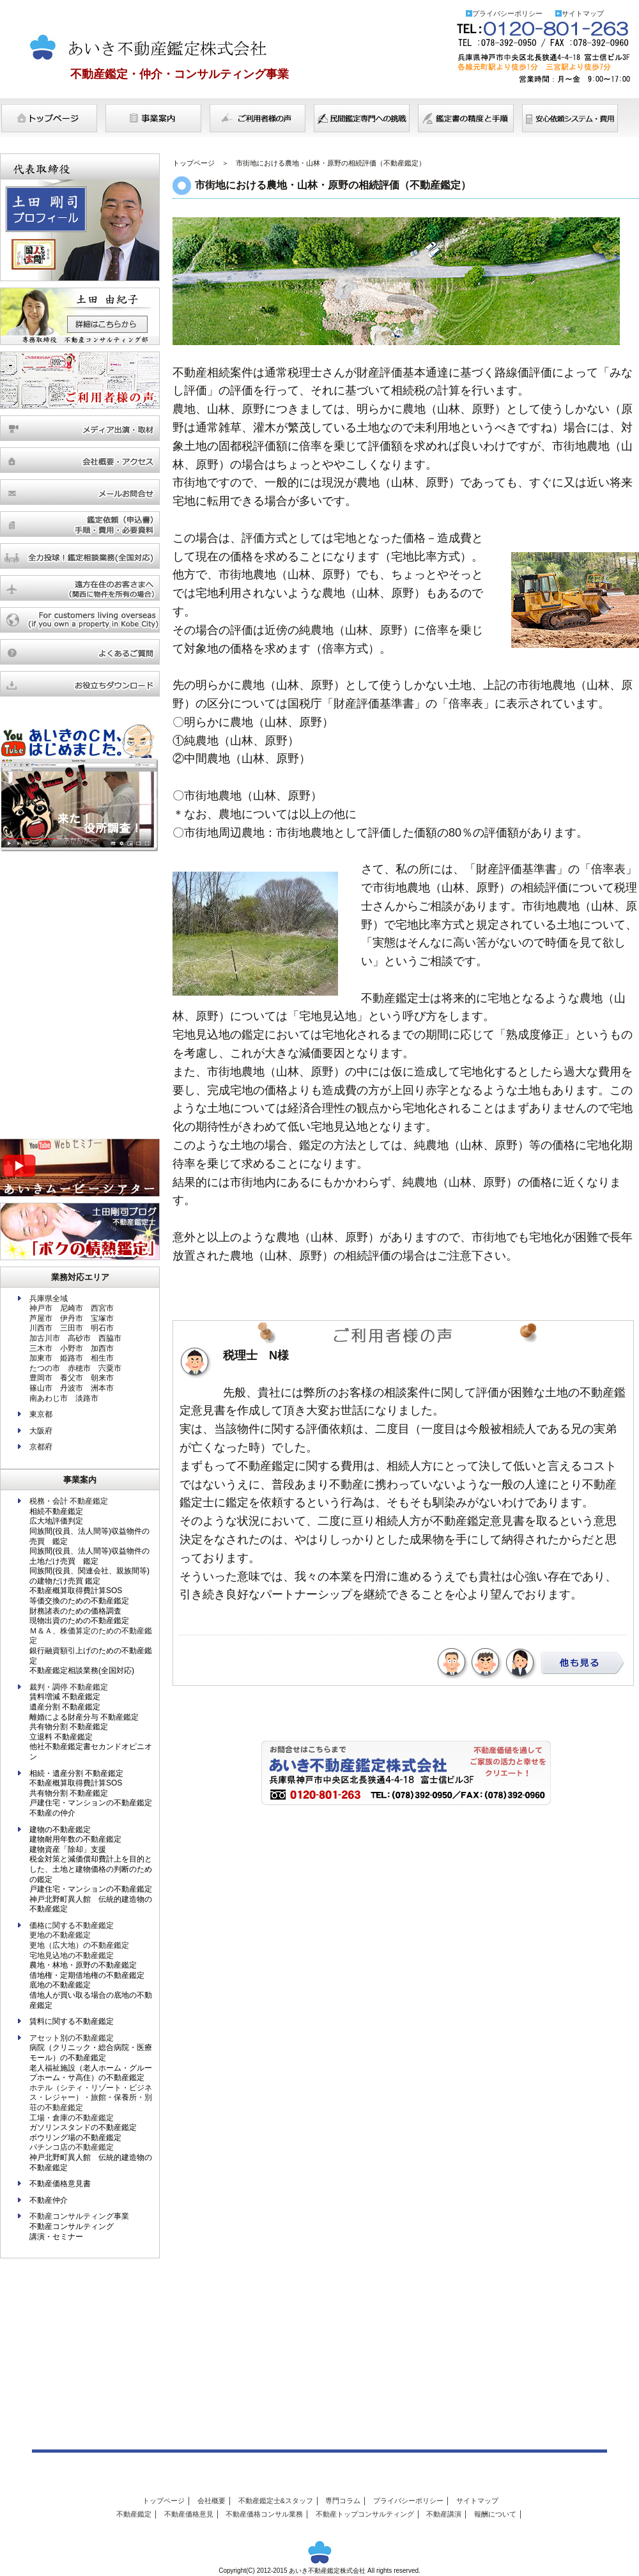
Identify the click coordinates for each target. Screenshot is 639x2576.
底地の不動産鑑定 (60, 1984)
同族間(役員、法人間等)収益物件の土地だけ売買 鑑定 (89, 1556)
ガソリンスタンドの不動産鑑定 (83, 2127)
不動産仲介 (48, 2200)
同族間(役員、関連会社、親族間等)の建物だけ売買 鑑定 (89, 1575)
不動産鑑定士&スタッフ (275, 2500)
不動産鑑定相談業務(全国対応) (81, 1670)
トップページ (49, 118)
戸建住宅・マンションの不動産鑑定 (90, 1802)
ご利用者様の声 (257, 118)
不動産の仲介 (52, 1813)
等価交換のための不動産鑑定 (79, 1600)
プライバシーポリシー (507, 13)
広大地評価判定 (56, 1520)
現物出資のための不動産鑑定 (79, 1620)
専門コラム (342, 2500)
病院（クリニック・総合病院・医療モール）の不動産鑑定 (90, 2052)
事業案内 (153, 118)
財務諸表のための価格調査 (75, 1611)
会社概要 (211, 2500)
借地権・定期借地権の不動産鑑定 (86, 1975)
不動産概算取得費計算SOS (75, 1590)
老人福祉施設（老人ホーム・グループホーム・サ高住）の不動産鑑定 (90, 2073)
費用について (570, 118)
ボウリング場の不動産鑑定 (75, 2137)
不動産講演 (443, 2514)
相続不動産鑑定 (56, 1511)
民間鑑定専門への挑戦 (362, 118)
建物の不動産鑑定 (60, 1829)
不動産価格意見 (188, 2514)
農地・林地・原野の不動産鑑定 (83, 1965)
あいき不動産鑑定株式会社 (143, 45)
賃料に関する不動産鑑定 (71, 2021)
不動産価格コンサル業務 (264, 2514)
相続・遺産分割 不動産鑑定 (76, 1773)
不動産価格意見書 (60, 2183)
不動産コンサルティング (71, 2226)
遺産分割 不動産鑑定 (64, 1706)
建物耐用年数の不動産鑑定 (75, 1839)
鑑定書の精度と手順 (466, 118)
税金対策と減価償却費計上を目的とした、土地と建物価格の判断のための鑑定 (90, 1869)
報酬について (495, 2514)
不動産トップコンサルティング (365, 2514)
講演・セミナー (56, 2236)
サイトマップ (583, 13)
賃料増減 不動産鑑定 (64, 1696)
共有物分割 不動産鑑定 (68, 1726)
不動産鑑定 (133, 2514)
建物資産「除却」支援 (67, 1849)
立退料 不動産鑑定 (61, 1736)
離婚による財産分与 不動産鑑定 (84, 1717)
